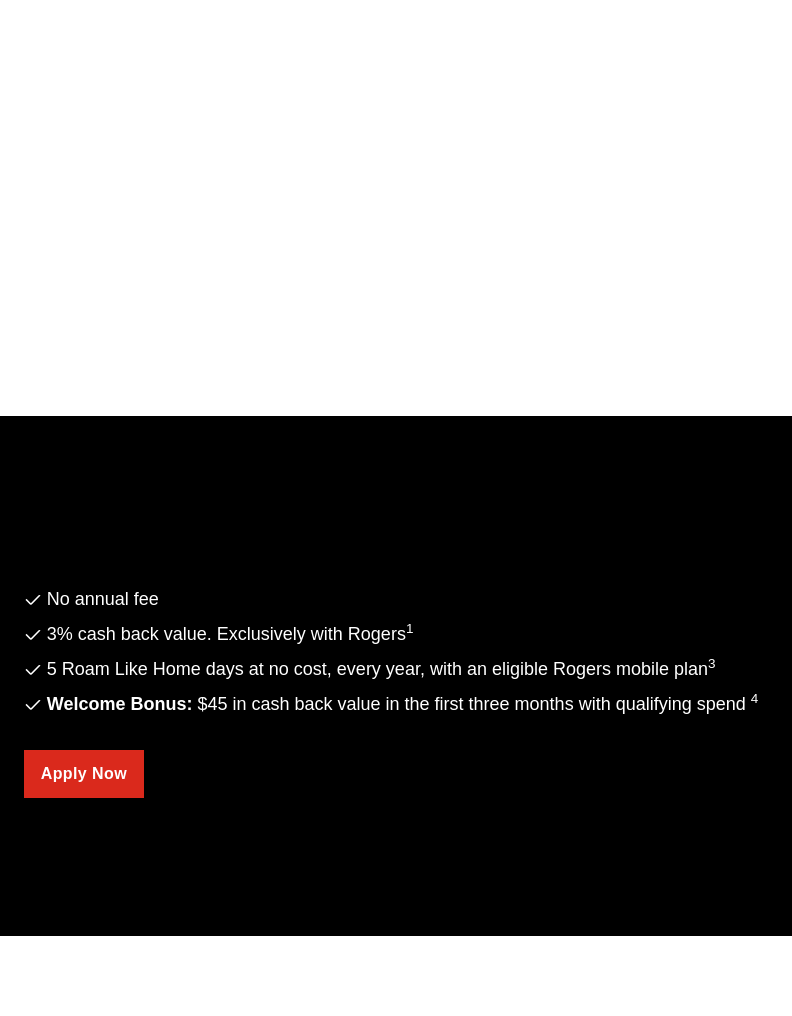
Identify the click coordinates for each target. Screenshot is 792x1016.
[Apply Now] (84, 774)
